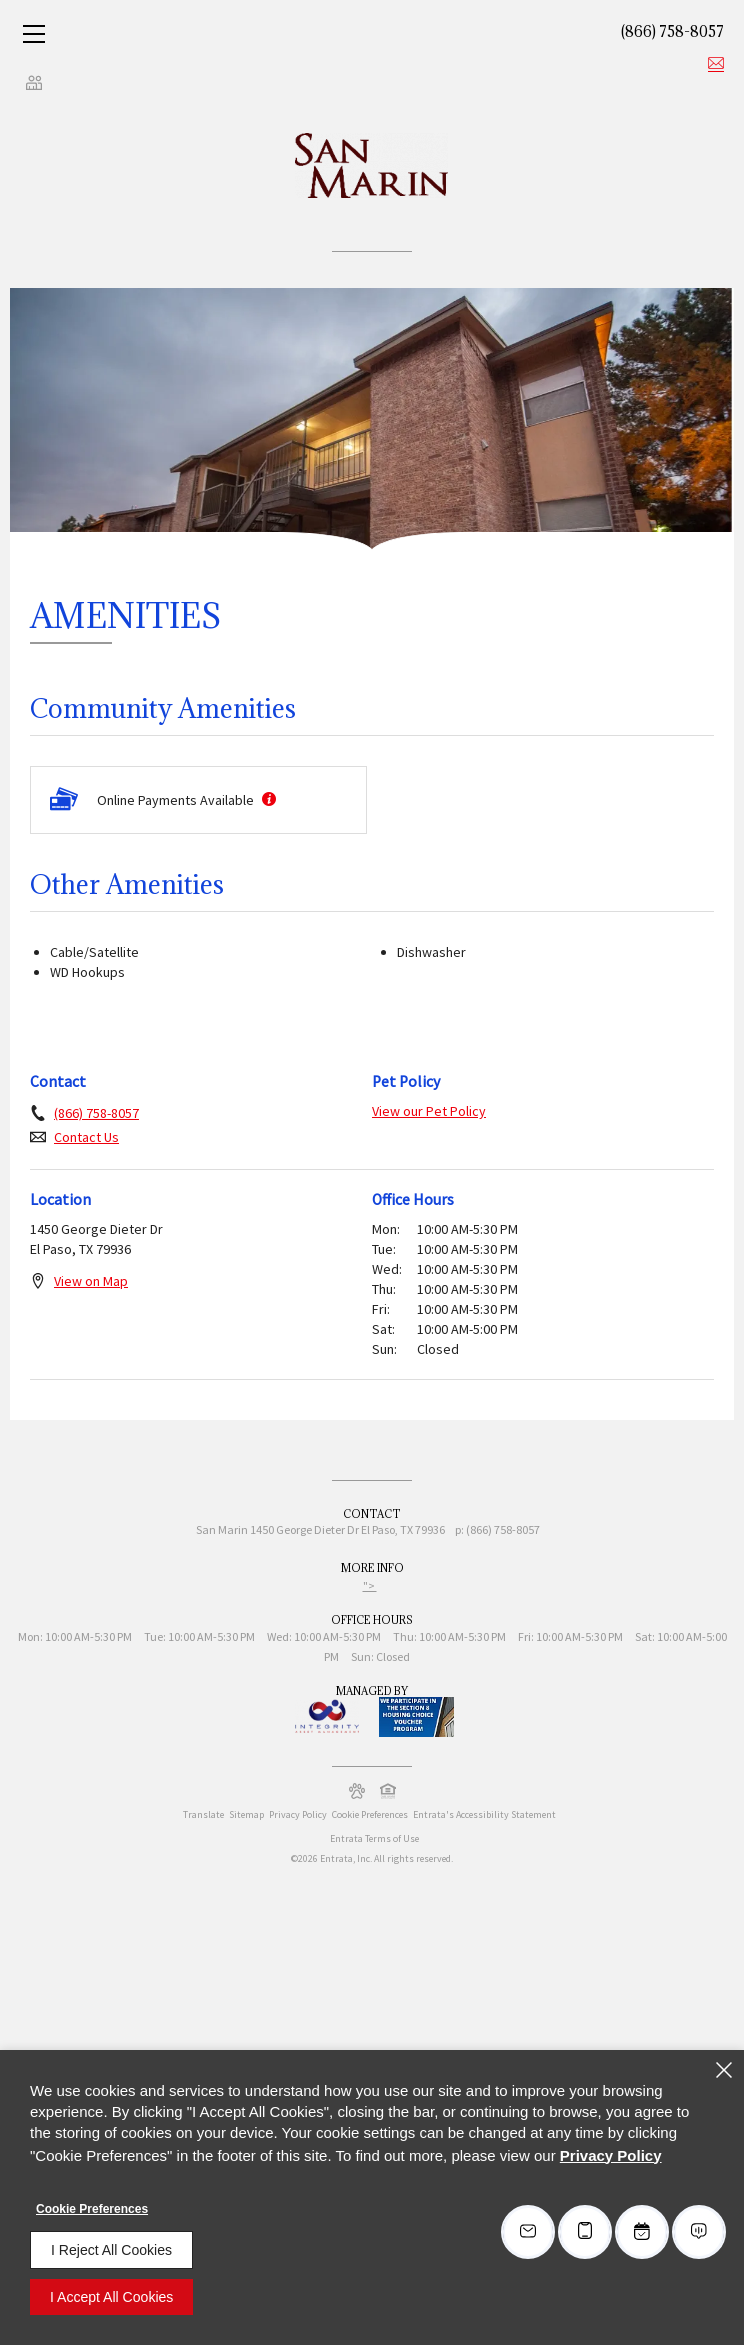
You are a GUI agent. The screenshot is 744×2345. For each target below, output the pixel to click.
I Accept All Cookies (111, 2297)
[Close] (724, 2070)
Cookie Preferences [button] (370, 1814)
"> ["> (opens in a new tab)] (370, 1585)
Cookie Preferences (92, 2209)
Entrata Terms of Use (374, 1838)
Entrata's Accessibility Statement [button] (484, 1814)
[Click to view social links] (34, 82)
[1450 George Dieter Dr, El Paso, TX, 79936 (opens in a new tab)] (347, 1532)
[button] (357, 1791)
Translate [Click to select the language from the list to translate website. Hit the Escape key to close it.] (203, 1814)
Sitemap (246, 1814)
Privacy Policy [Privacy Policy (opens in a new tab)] (298, 1814)
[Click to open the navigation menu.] (34, 34)
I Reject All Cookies (111, 2250)
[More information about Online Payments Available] (266, 800)
